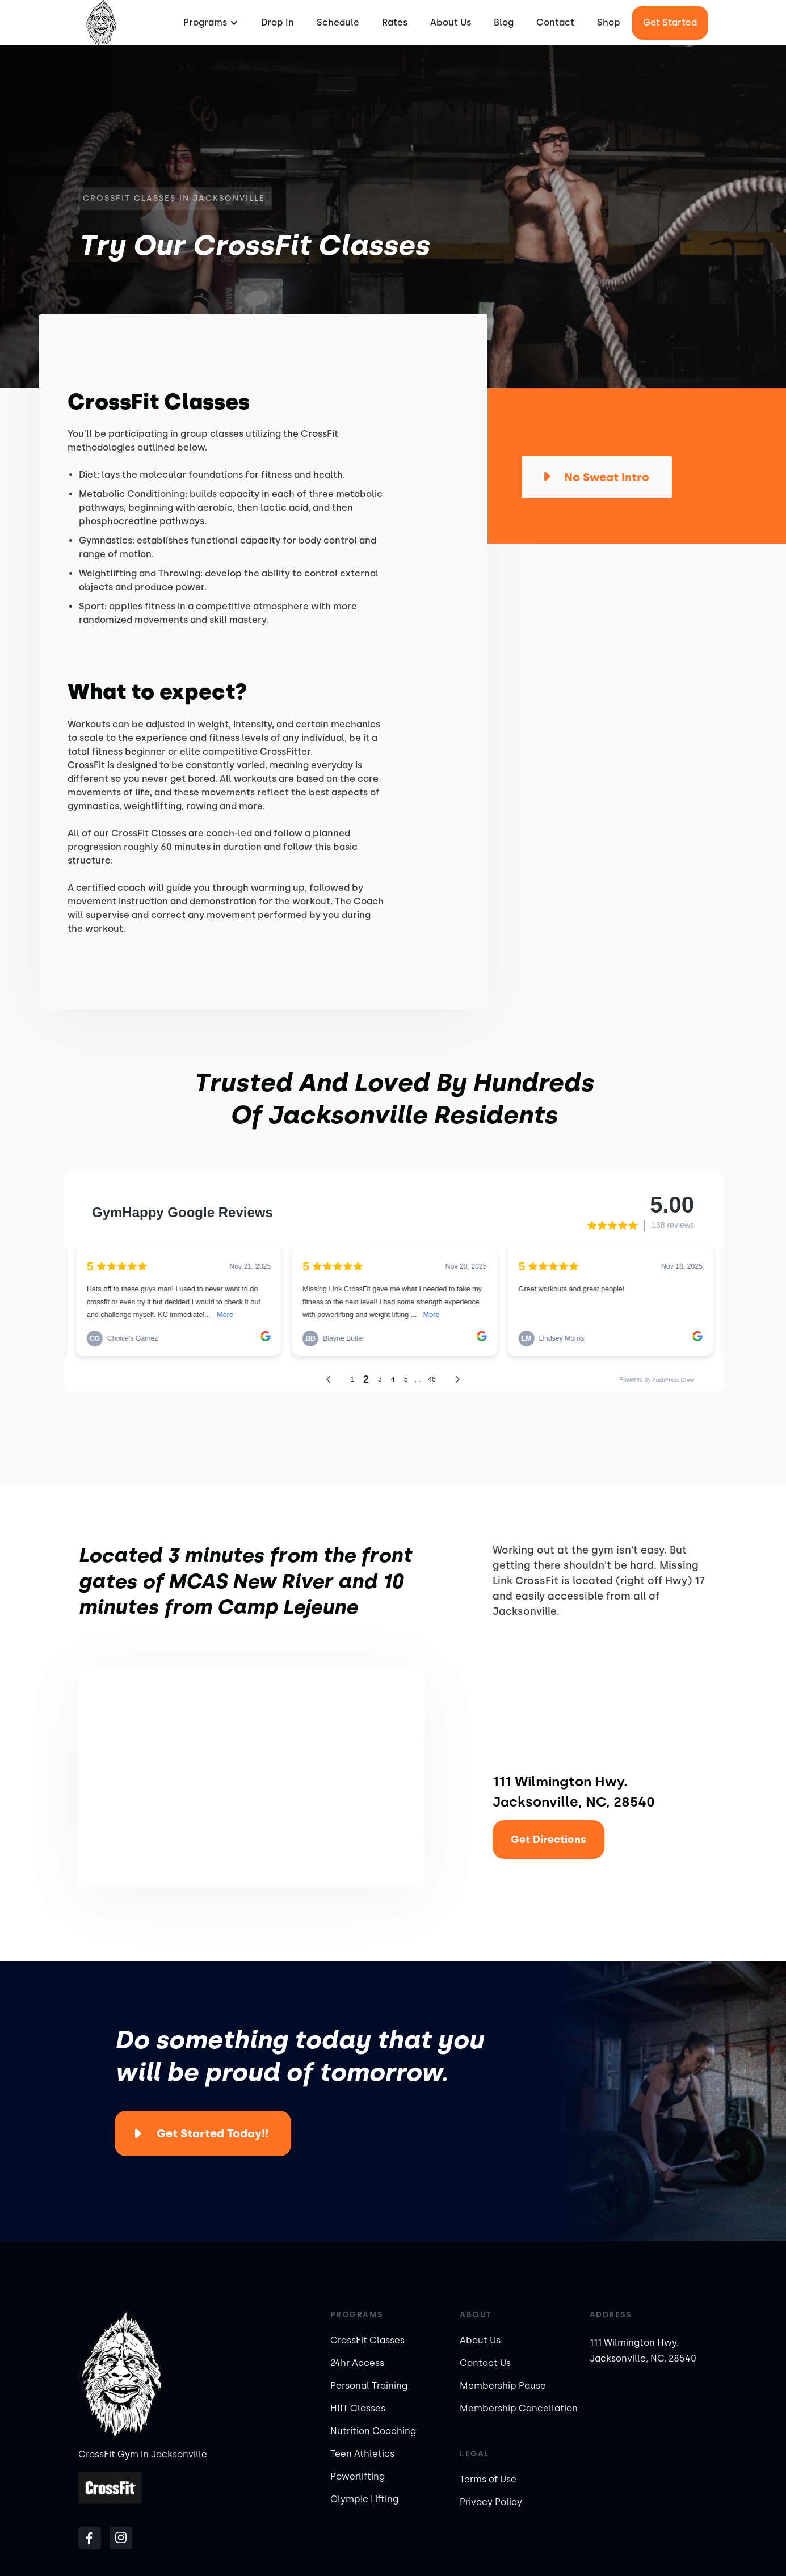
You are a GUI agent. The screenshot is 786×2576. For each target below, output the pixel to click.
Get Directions (548, 1839)
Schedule (338, 22)
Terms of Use (488, 2479)
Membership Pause (503, 2385)
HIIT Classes (357, 2408)
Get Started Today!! (212, 2133)
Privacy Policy (491, 2502)
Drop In (277, 22)
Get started (670, 22)
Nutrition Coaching (373, 2431)
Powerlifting (357, 2476)
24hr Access (357, 2363)
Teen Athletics (362, 2453)
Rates (394, 22)
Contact (555, 22)
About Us (450, 22)
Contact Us (485, 2363)
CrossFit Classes (367, 2340)
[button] (209, 23)
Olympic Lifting (364, 2499)
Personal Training (368, 2385)
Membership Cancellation (519, 2408)
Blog (504, 22)
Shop (608, 22)
